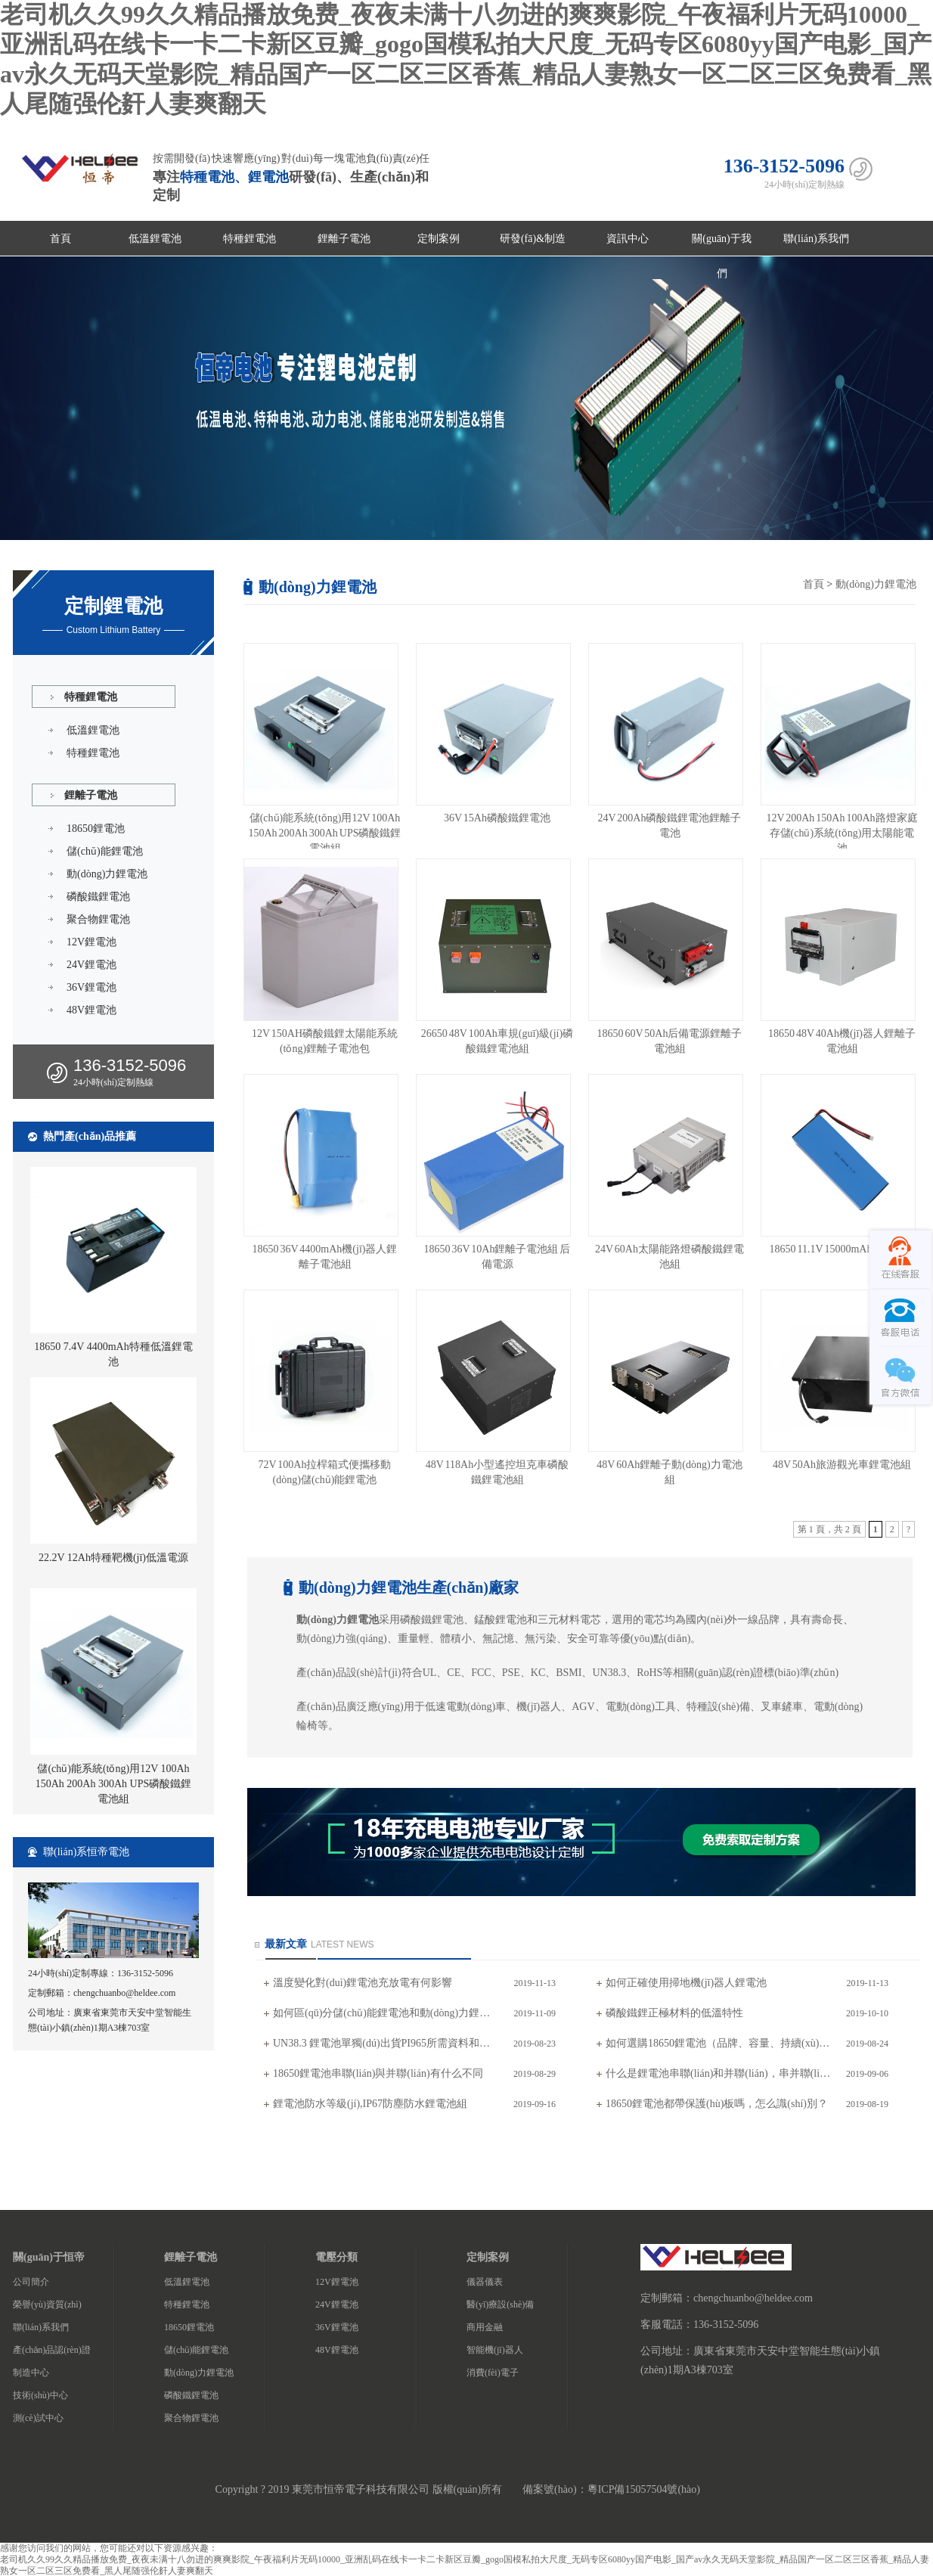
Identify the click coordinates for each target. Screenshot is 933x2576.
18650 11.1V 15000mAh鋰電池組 (842, 1249)
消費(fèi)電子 (492, 2372)
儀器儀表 (484, 2282)
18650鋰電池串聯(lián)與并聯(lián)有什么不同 (378, 2073)
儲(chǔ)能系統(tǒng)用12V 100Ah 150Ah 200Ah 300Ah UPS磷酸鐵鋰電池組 (114, 1784)
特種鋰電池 (249, 238)
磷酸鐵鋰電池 (98, 896)
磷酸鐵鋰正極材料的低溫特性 (674, 2013)
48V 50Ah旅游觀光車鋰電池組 (842, 1464)
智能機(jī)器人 (494, 2350)
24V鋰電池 (91, 964)
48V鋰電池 (91, 1010)
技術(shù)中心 (40, 2395)
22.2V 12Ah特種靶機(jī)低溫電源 (113, 1557)
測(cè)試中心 (38, 2418)
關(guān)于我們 (722, 244)
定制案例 (438, 238)
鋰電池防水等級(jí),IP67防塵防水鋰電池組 (370, 2103)
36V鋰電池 (91, 987)
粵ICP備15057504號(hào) (643, 2489)
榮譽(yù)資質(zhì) (47, 2304)
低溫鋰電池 (155, 238)
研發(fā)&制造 (533, 238)
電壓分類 (336, 2257)
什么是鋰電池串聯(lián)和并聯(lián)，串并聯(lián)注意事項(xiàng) (719, 2073)
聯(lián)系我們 (815, 238)
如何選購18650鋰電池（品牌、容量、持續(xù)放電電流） (719, 2043)
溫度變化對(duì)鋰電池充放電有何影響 (362, 1982)
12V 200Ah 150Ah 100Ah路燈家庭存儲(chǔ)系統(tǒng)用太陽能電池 (841, 833)
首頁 (60, 238)
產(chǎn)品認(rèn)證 (52, 2350)
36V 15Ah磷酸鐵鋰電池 (497, 818)
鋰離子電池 (344, 238)
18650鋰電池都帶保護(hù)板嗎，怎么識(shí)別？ (717, 2103)
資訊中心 (627, 238)
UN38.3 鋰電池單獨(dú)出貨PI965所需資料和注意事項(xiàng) (386, 2043)
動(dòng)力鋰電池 (107, 874)
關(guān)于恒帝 (49, 2257)
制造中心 (31, 2372)
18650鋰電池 (96, 828)
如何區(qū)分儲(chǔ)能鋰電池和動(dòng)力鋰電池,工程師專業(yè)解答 (386, 2013)
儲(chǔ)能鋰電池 (105, 851)
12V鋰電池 (91, 942)
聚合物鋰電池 (98, 919)
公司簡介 (31, 2282)
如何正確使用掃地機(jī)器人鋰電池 (686, 1982)
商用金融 (484, 2327)
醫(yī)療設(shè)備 (500, 2304)
